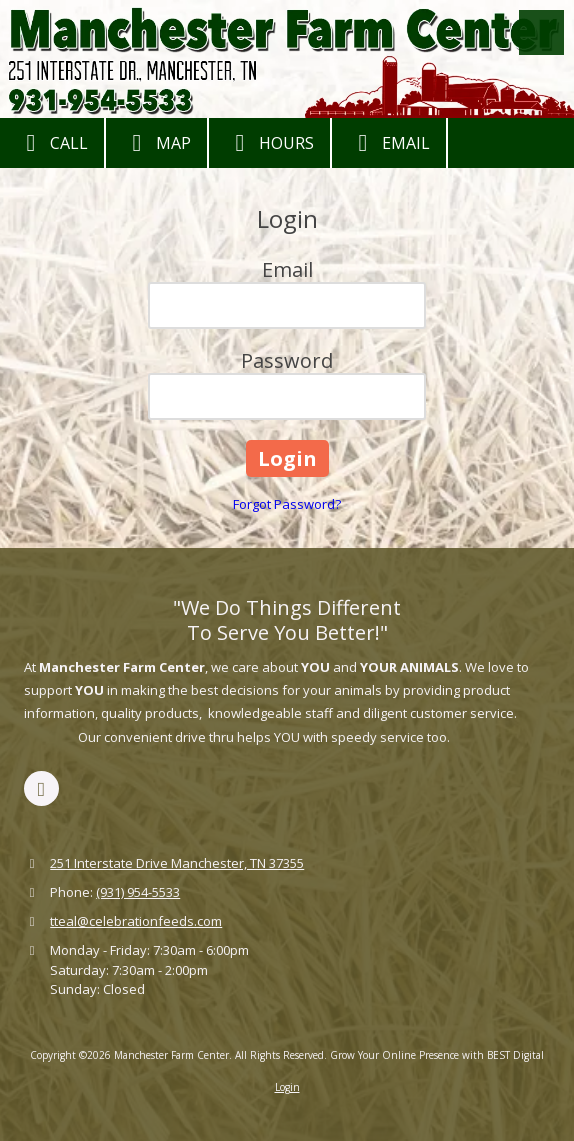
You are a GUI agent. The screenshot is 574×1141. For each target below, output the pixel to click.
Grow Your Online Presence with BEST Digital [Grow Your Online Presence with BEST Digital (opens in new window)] (437, 1055)
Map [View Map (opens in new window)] (156, 143)
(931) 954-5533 (138, 892)
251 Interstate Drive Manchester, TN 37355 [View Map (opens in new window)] (177, 863)
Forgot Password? (287, 504)
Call (52, 143)
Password (287, 360)
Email (389, 143)
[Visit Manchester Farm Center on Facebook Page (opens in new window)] (41, 788)
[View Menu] (541, 32)
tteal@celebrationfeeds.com (136, 921)
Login (287, 1087)
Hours (269, 143)
